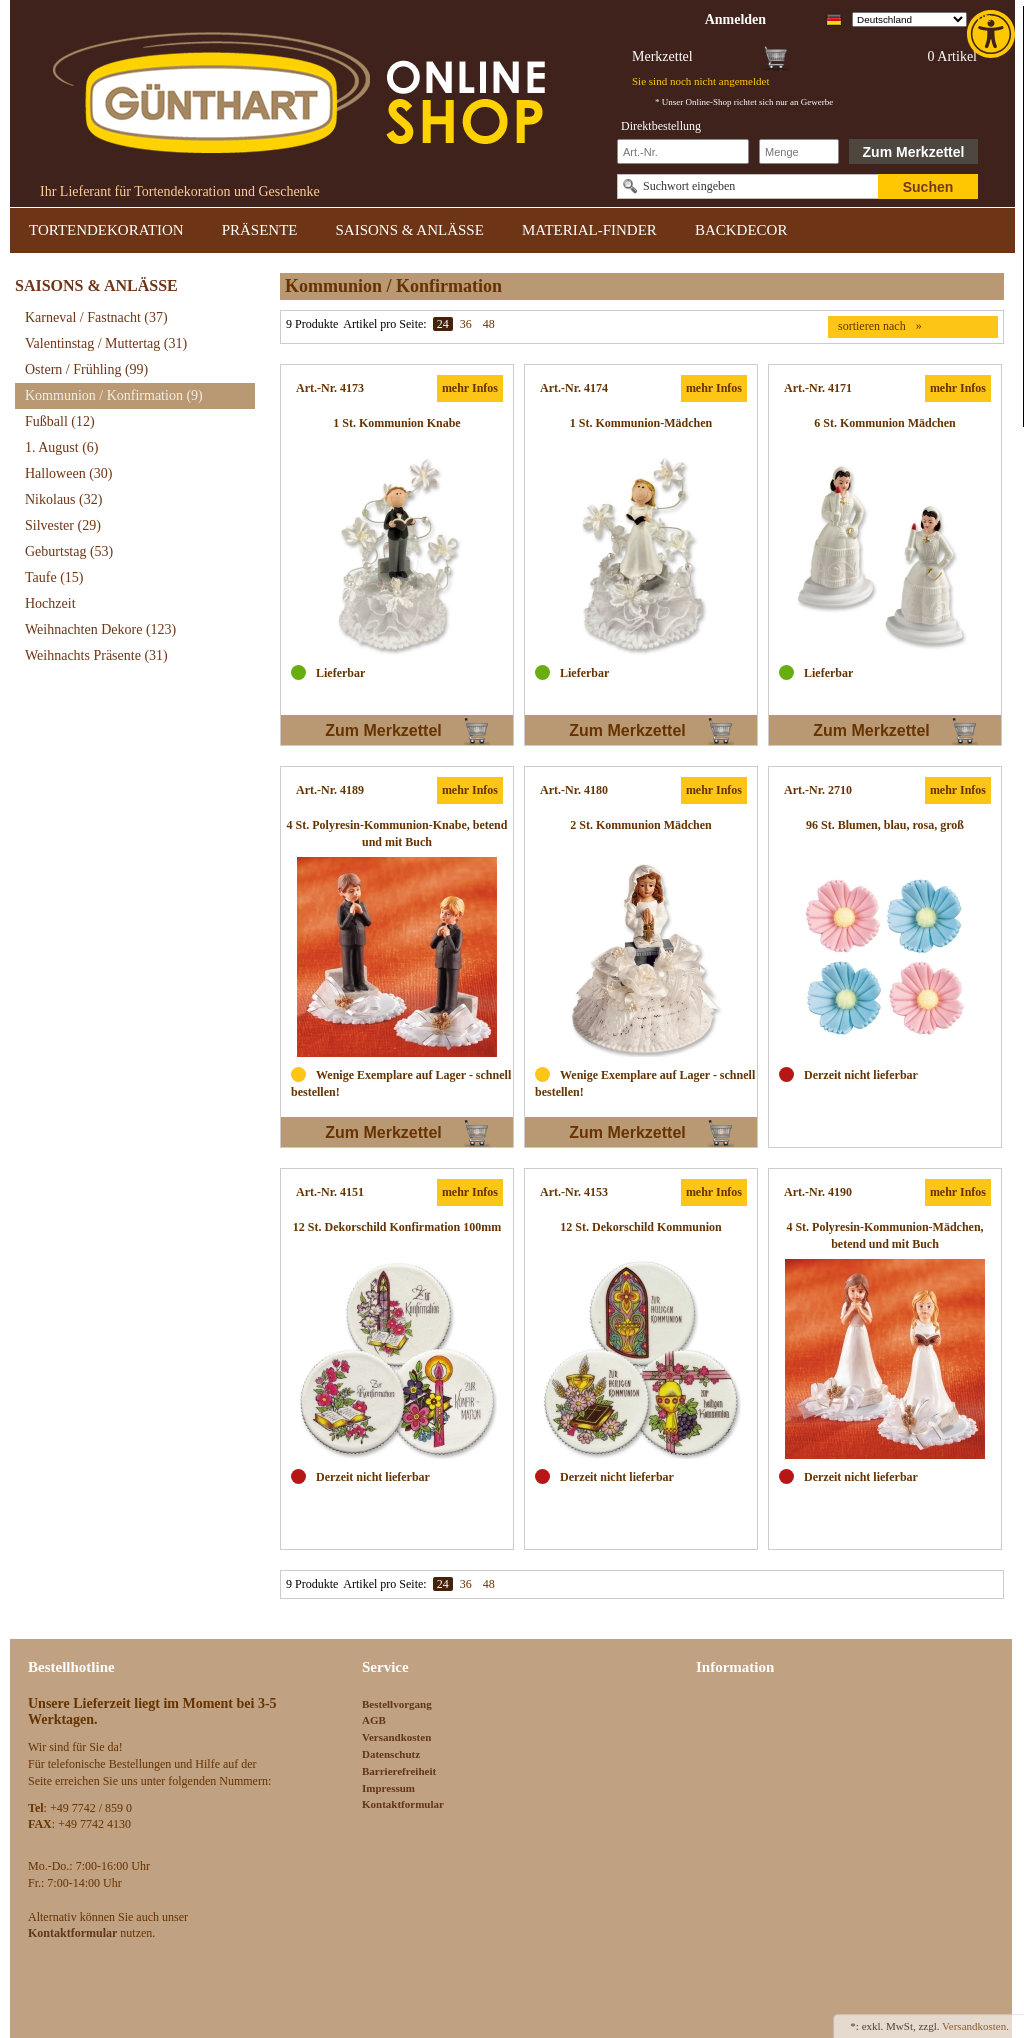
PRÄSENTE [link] (260, 230)
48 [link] (489, 324)
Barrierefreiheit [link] (399, 1771)
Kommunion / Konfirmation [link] (114, 395)
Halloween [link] (68, 473)
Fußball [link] (60, 421)
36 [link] (466, 324)
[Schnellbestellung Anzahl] (799, 151)
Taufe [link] (54, 577)
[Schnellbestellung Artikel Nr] (683, 151)
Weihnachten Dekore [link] (100, 629)
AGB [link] (374, 1720)
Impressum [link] (388, 1788)
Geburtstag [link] (69, 551)
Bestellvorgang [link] (397, 1704)
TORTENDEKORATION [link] (106, 230)
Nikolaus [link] (63, 499)
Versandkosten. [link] (975, 2026)
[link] (993, 34)
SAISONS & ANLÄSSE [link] (410, 230)
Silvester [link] (63, 525)
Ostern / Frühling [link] (86, 369)
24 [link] (443, 324)
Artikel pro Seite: (384, 324)
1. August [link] (62, 447)
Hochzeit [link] (50, 603)
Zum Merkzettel (914, 152)
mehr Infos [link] (470, 388)
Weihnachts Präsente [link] (96, 655)
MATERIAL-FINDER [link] (589, 230)
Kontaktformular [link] (403, 1804)
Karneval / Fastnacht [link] (96, 317)
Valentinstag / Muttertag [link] (106, 343)
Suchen (928, 187)
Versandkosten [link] (396, 1737)
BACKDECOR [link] (741, 230)
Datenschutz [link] (391, 1754)
